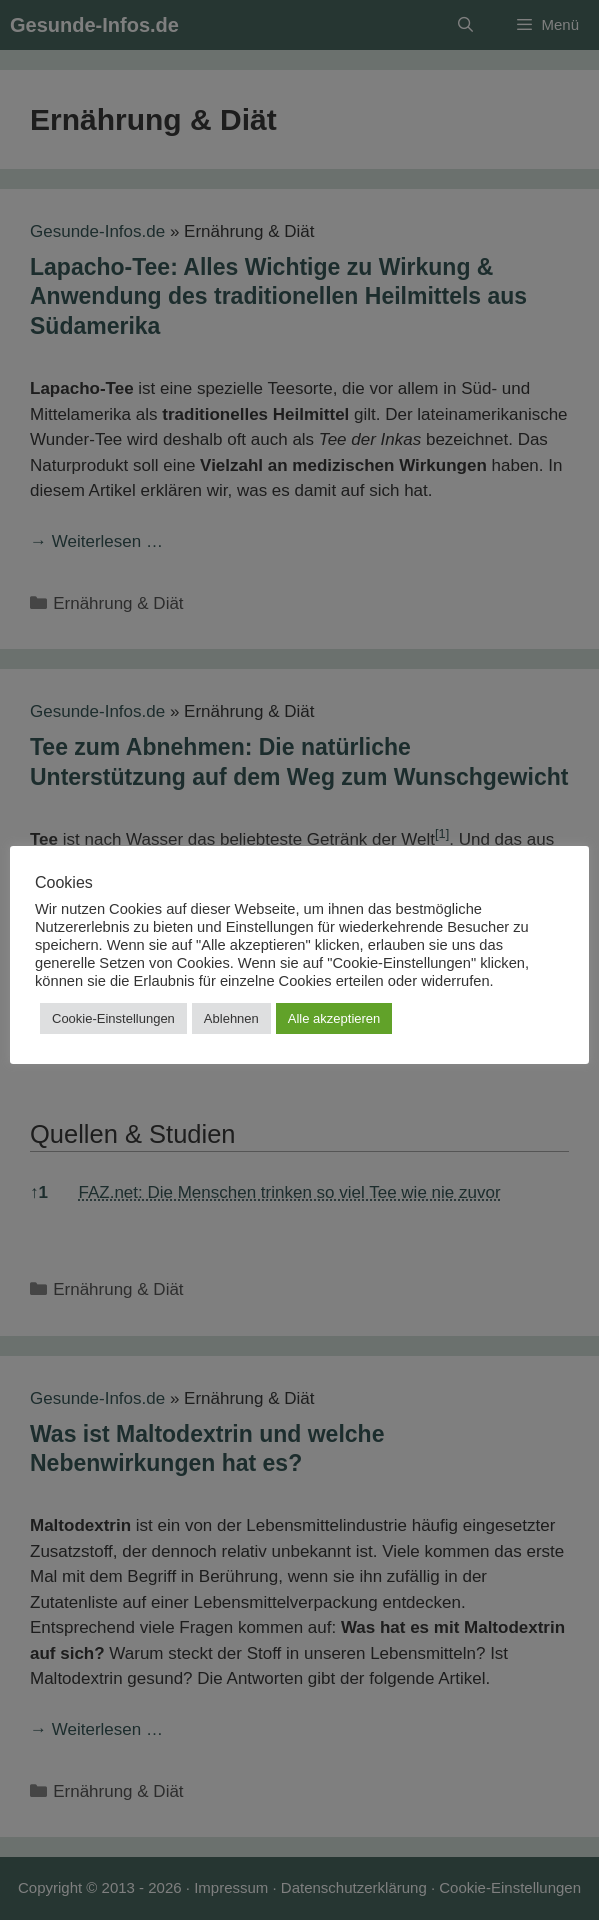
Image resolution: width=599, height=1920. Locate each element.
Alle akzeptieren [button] (334, 1018)
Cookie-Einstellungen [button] (113, 1018)
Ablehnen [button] (231, 1018)
